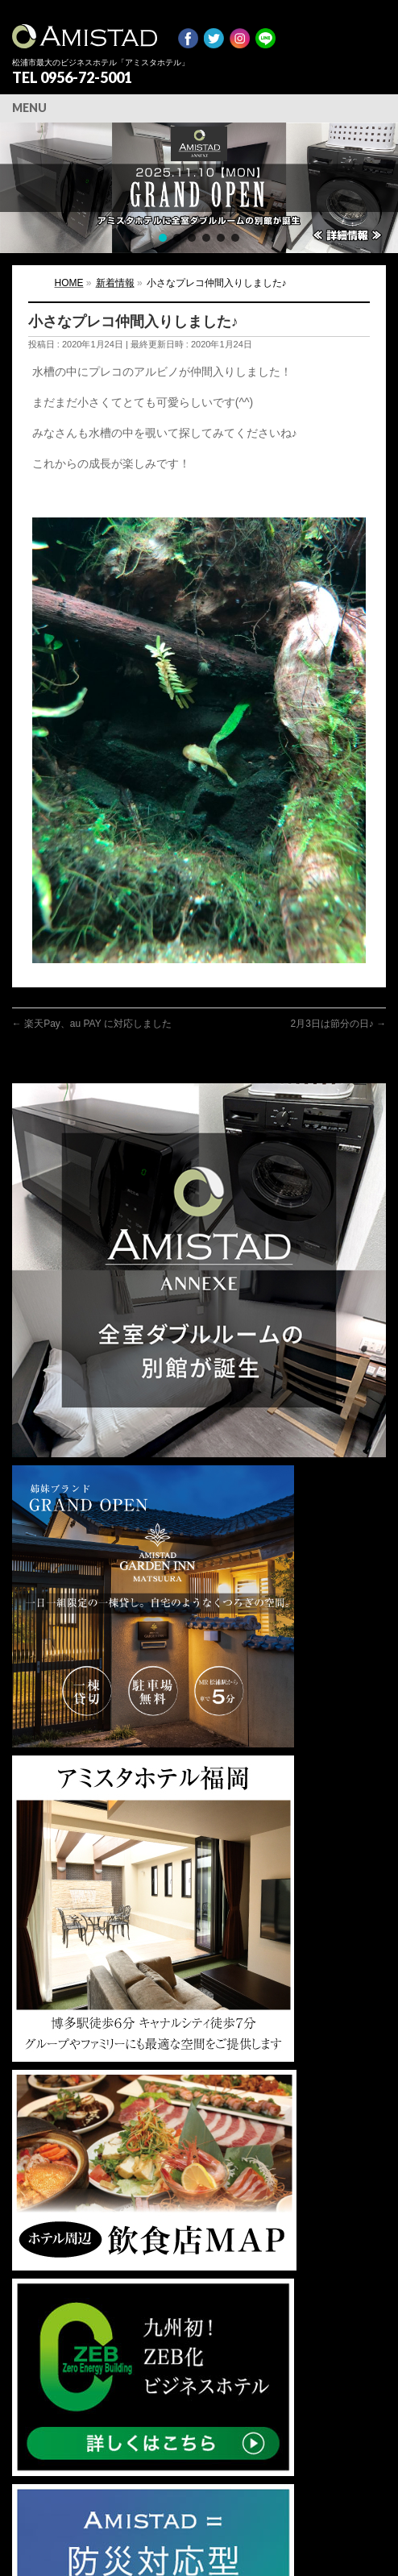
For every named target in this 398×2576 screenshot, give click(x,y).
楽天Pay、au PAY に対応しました (92, 1023)
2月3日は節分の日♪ (338, 1023)
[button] (199, 188)
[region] (199, 188)
